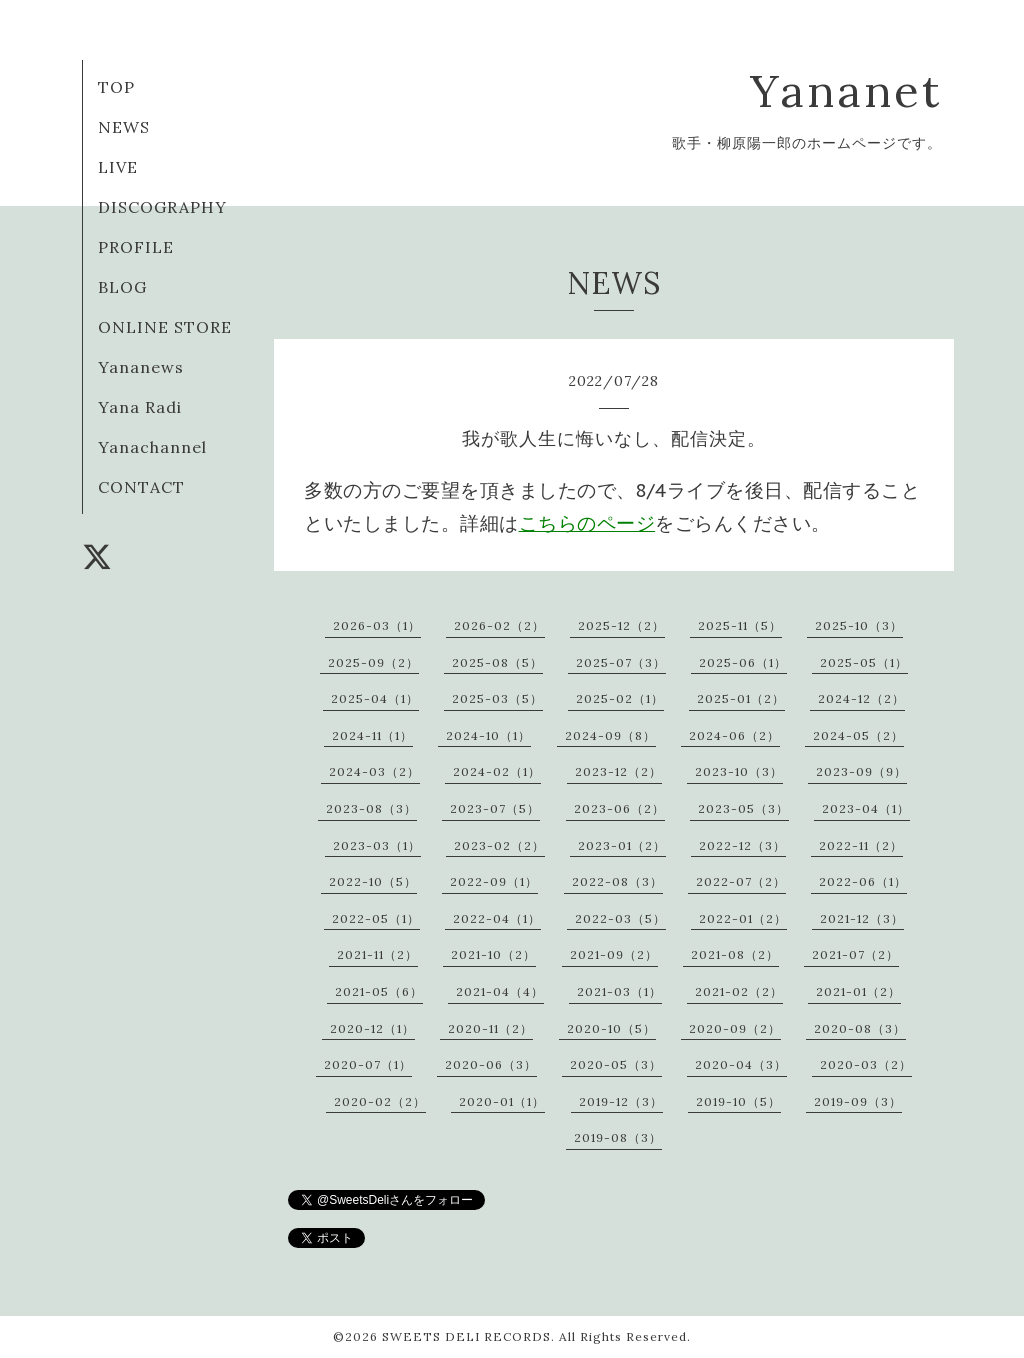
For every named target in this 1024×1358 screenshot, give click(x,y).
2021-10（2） (493, 954)
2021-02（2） (739, 991)
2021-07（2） (855, 954)
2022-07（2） (741, 881)
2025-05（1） (864, 662)
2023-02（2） (499, 845)
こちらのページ (587, 523)
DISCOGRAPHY (162, 207)
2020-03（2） (866, 1064)
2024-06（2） (734, 735)
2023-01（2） (622, 845)
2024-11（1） (372, 735)
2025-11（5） (740, 625)
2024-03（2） (374, 771)
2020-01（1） (502, 1101)
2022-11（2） (861, 845)
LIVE (118, 167)
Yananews (141, 367)
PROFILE (136, 247)
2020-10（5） (611, 1028)
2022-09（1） (494, 881)
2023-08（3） (371, 808)
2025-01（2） (741, 698)
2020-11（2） (490, 1028)
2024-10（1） (488, 735)
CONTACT (141, 487)
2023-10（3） (739, 771)
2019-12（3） (621, 1101)
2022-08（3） (617, 881)
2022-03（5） (620, 918)
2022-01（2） (743, 918)
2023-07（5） (495, 808)
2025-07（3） (621, 662)
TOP (116, 87)
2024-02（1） (497, 771)
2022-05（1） (376, 918)
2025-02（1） (620, 698)
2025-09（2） (373, 662)
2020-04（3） (741, 1064)
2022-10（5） (373, 881)
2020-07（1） (368, 1064)
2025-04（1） (375, 698)
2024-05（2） (858, 735)
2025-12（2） (621, 625)
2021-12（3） (862, 918)
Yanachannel (152, 447)
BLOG (122, 287)
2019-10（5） (738, 1101)
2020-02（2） (380, 1101)
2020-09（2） (735, 1028)
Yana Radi (140, 407)
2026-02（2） (499, 625)
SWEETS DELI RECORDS (466, 1336)
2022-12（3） (742, 845)
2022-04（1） (497, 918)
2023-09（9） (861, 771)
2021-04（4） (500, 991)
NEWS (124, 127)
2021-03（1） (619, 991)
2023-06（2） (619, 808)
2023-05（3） (743, 808)
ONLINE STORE (165, 327)
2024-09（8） (610, 735)
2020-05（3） (616, 1064)
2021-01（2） (858, 991)
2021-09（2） (614, 954)
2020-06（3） (491, 1064)
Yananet (846, 90)
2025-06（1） (743, 662)
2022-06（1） (863, 881)
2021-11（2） (377, 954)
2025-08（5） (497, 662)
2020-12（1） (372, 1028)
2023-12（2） (618, 771)
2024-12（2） (861, 698)
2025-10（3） (859, 625)
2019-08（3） (618, 1137)
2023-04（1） (866, 808)
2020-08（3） (860, 1028)
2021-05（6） (379, 991)
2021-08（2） (735, 954)
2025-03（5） (497, 698)
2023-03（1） (377, 845)
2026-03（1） (377, 625)
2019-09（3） (858, 1101)
